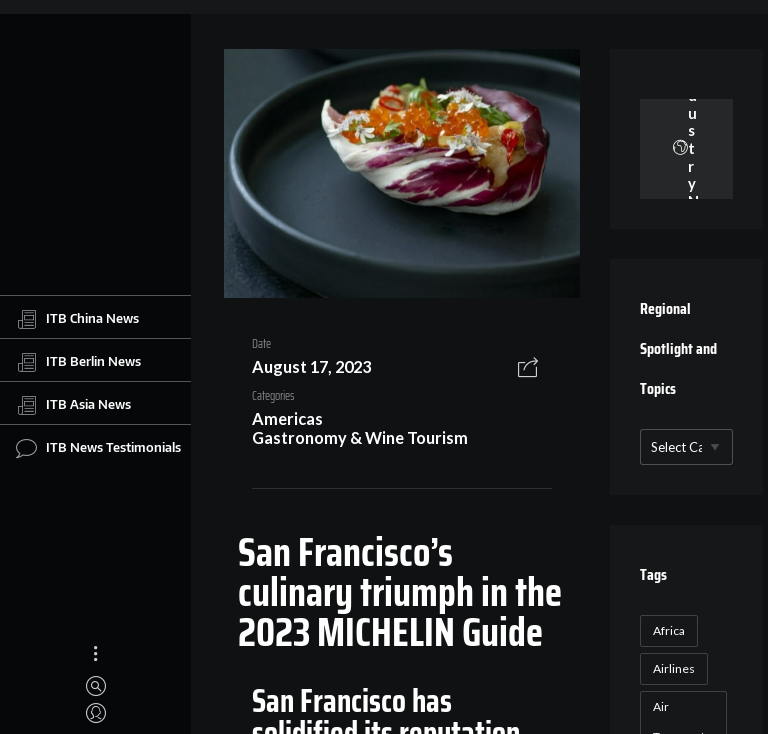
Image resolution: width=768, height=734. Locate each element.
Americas (287, 418)
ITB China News (77, 319)
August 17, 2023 (311, 366)
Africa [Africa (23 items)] (669, 630)
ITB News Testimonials (98, 448)
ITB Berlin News (78, 362)
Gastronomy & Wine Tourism (360, 437)
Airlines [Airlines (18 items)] (674, 668)
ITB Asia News (73, 405)
